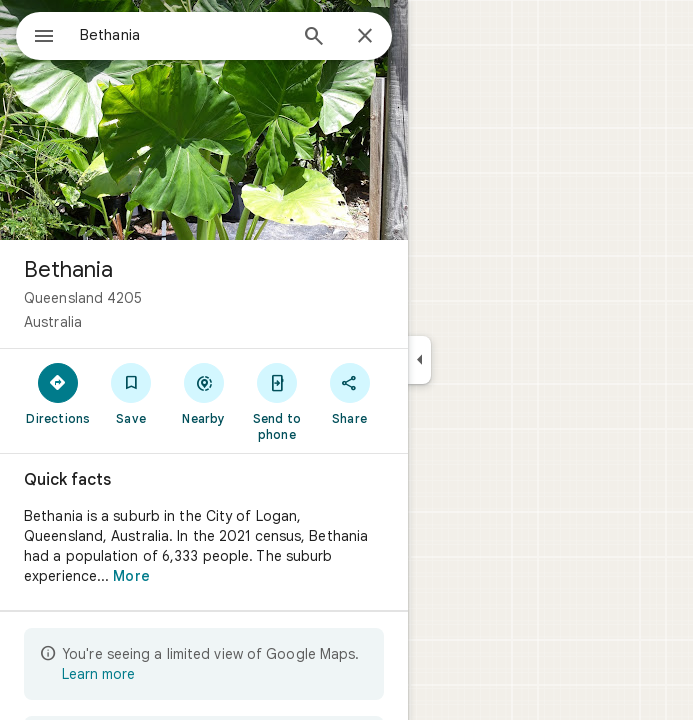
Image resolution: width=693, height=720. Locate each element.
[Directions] (58, 393)
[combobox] (183, 35)
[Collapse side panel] (419, 360)
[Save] (131, 393)
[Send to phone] (276, 401)
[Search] (314, 38)
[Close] (365, 37)
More (131, 576)
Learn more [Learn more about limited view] (98, 674)
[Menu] (44, 38)
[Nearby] (204, 393)
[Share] (349, 393)
